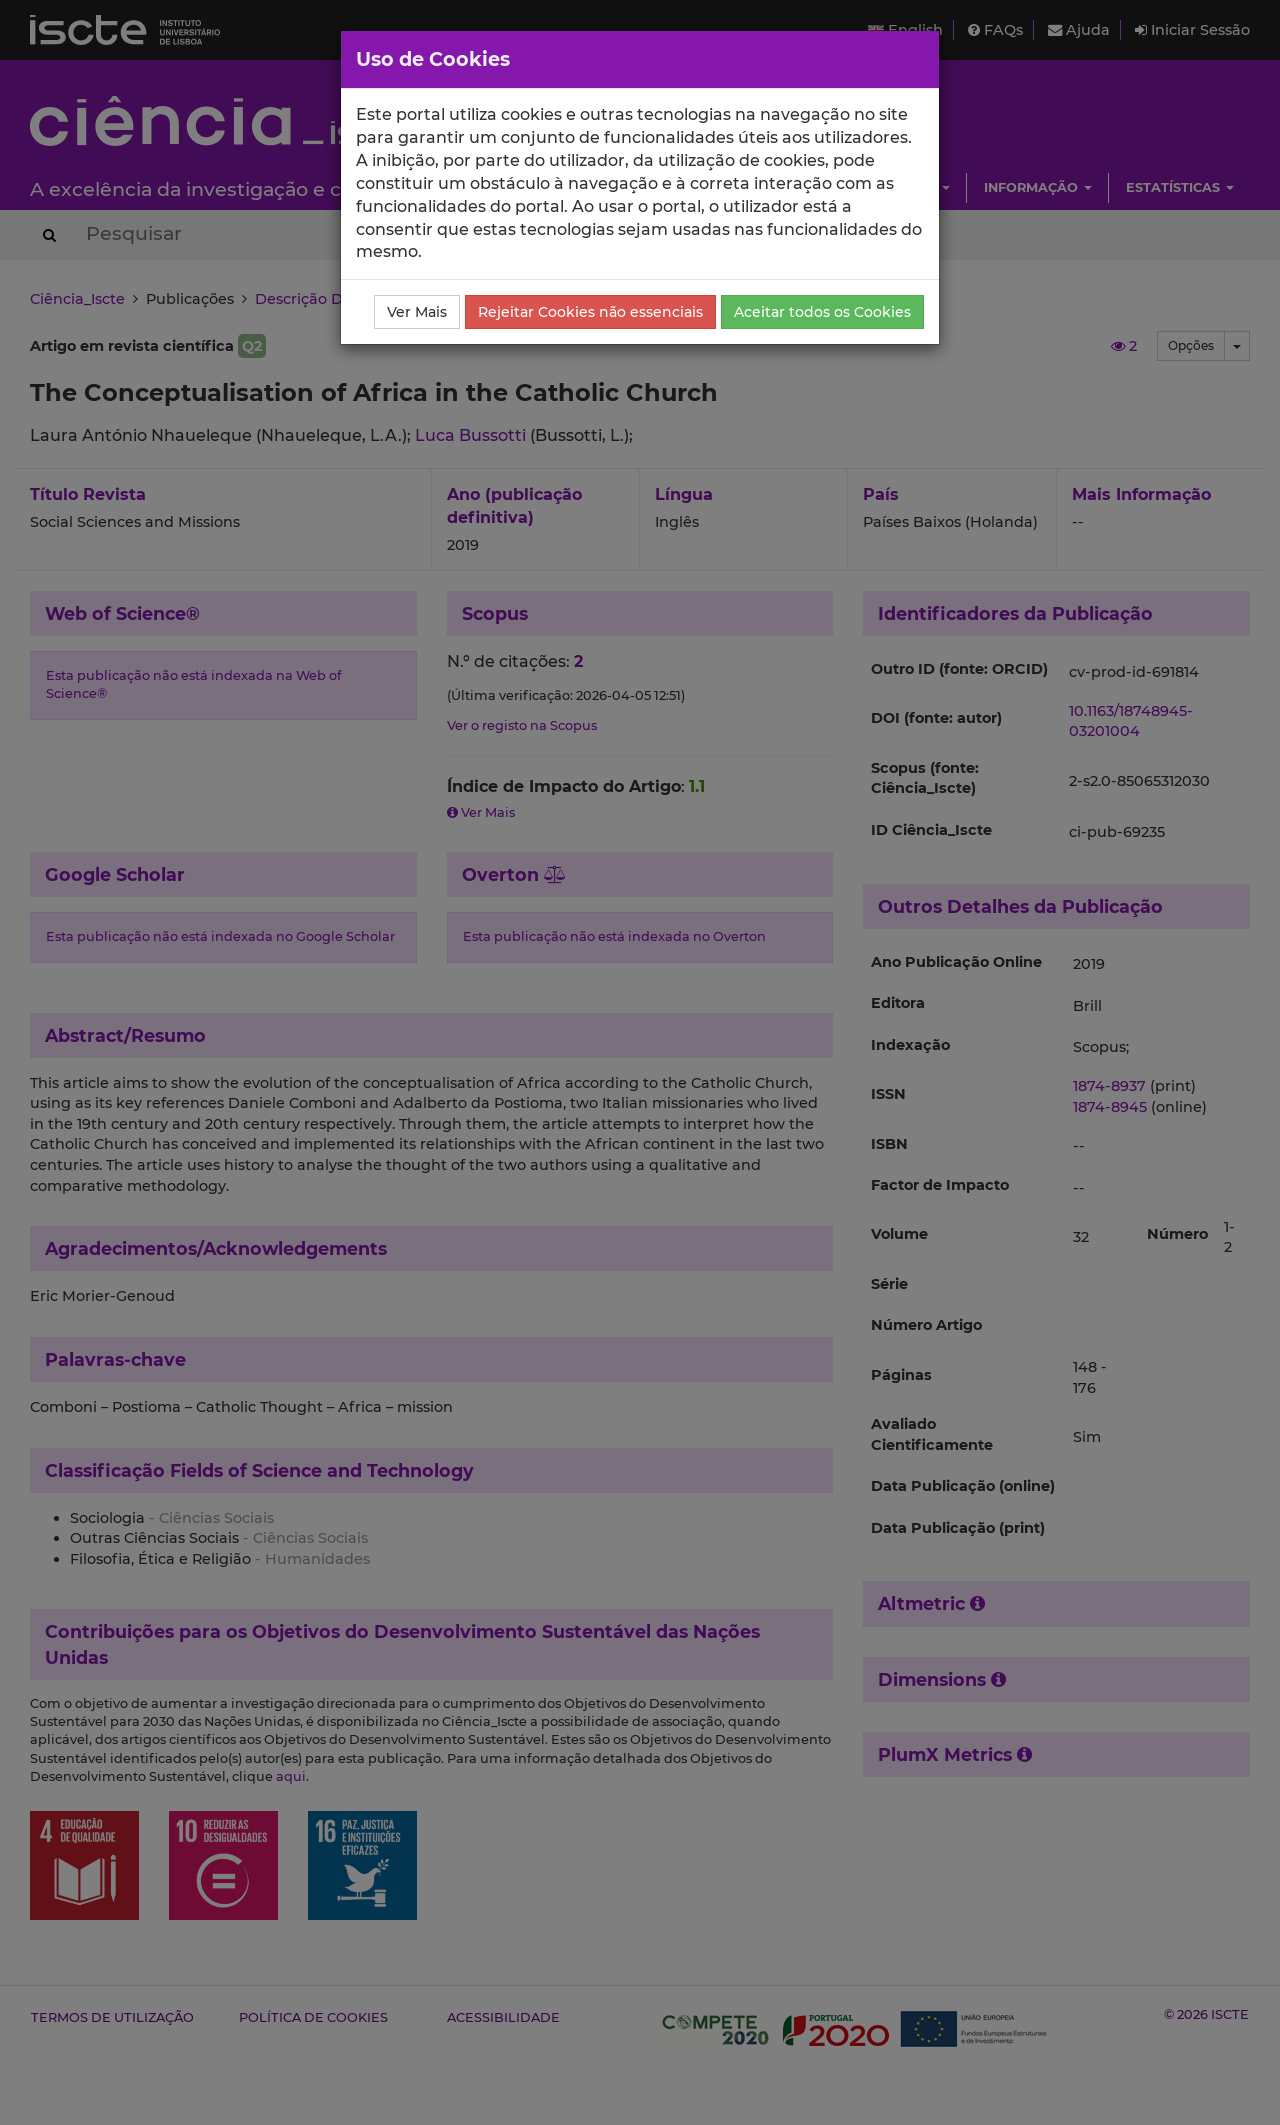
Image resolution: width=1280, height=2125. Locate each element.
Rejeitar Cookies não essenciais (590, 312)
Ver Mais (417, 312)
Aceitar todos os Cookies (822, 312)
